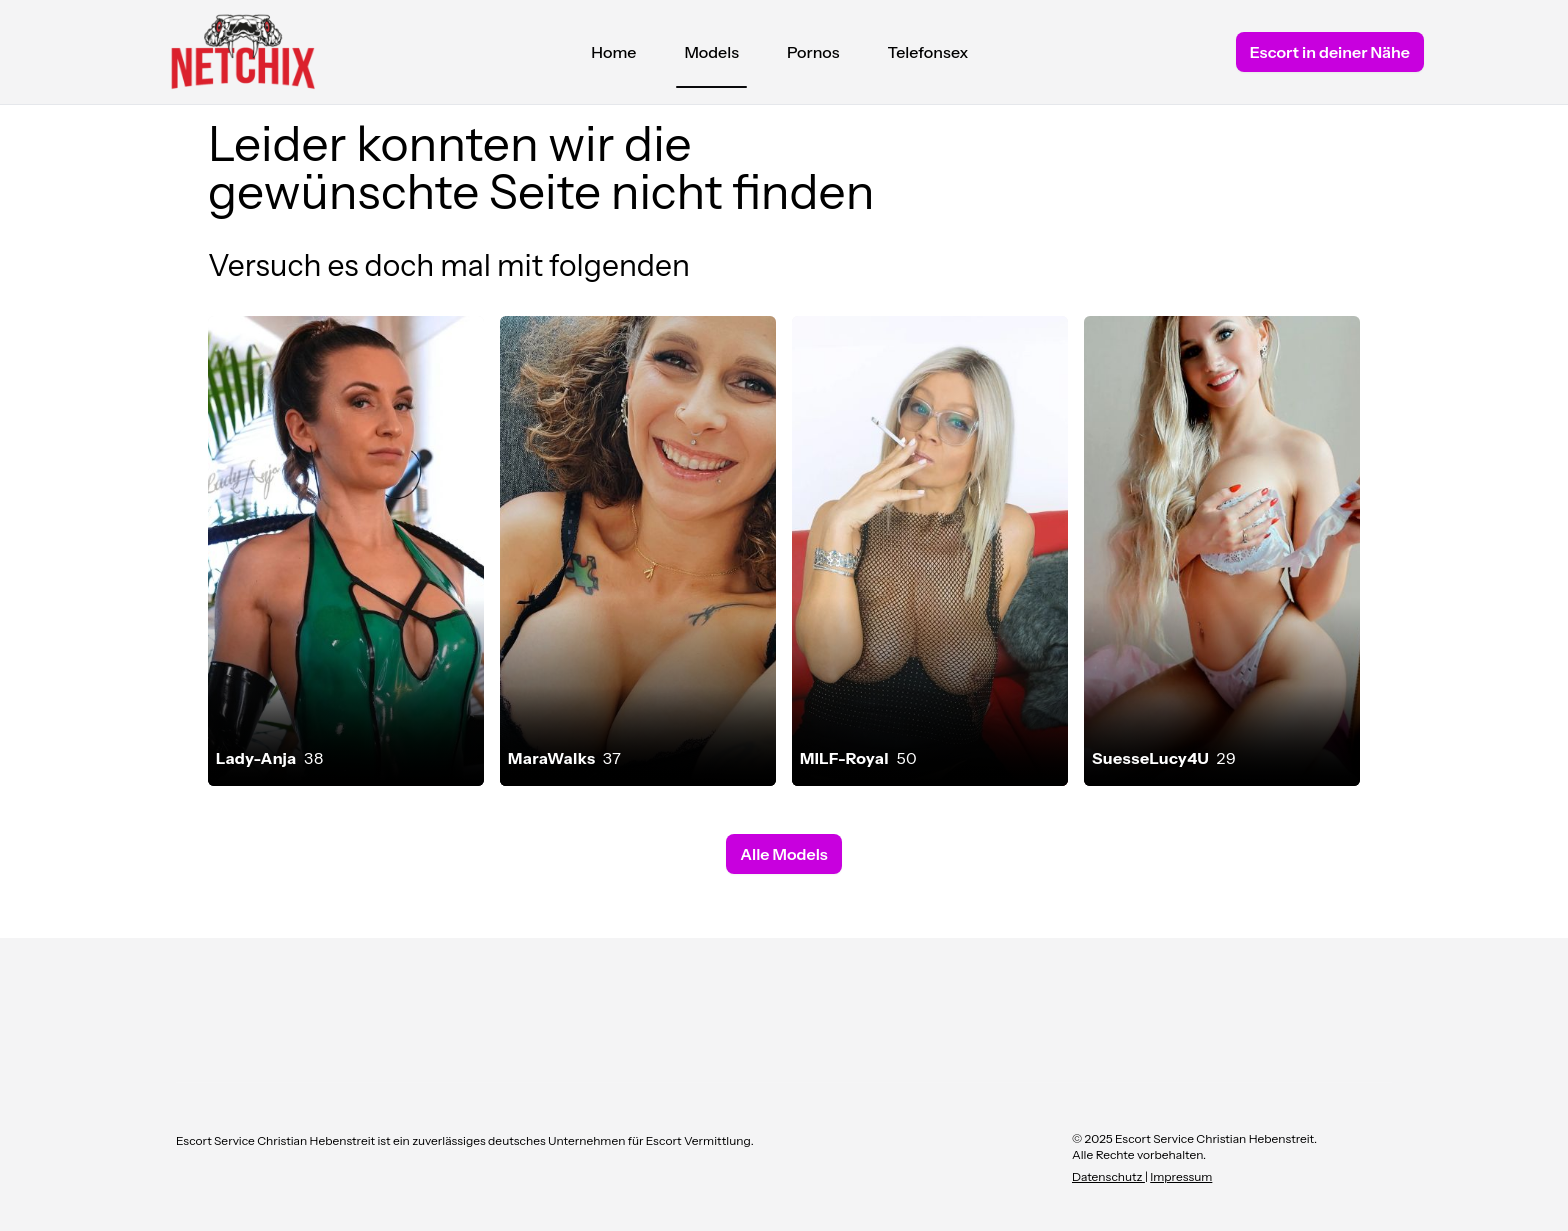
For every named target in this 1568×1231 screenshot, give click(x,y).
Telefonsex (928, 52)
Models (711, 57)
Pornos (813, 52)
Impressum (1181, 1176)
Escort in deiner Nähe (1330, 52)
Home (613, 52)
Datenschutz (1108, 1176)
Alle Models (783, 854)
